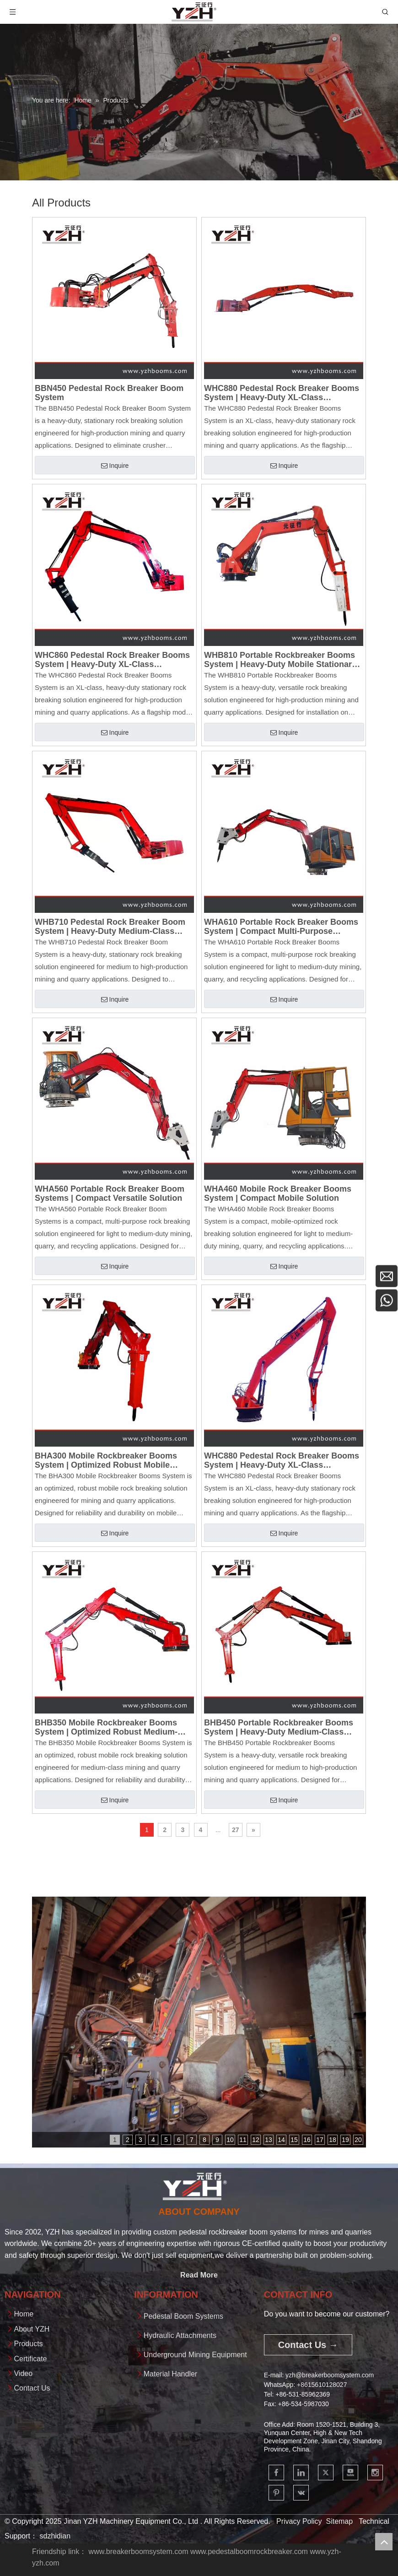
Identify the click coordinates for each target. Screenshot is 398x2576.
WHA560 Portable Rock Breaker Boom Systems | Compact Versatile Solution (109, 1193)
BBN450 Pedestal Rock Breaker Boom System (109, 393)
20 (358, 2139)
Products (28, 2344)
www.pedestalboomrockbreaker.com (249, 2551)
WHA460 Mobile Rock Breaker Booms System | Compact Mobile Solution (277, 1193)
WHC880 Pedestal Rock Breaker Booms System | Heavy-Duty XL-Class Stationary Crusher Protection (281, 393)
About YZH (31, 2329)
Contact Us (32, 2388)
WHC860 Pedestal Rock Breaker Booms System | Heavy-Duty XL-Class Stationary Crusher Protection (112, 660)
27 (235, 1829)
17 (319, 2139)
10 (230, 2139)
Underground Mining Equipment (195, 2355)
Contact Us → (308, 2345)
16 (307, 2139)
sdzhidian (54, 2536)
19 (345, 2139)
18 (332, 2139)
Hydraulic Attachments (180, 2335)
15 (294, 2139)
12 (255, 2139)
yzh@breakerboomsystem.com (329, 2375)
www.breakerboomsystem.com (138, 2551)
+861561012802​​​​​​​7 (322, 2384)
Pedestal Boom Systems (183, 2316)
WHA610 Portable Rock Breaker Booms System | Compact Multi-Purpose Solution (281, 926)
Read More (199, 2275)
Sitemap (339, 2521)
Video (23, 2373)
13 (268, 2139)
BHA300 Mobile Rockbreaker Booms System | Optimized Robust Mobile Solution (106, 1460)
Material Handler (170, 2374)
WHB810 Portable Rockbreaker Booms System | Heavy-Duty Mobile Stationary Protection (280, 660)
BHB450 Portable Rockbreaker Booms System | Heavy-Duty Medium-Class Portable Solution (278, 1727)
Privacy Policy (299, 2521)
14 (281, 2139)
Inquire (115, 466)
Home (23, 2314)
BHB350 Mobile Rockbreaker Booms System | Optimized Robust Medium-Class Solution (106, 1727)
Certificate (30, 2359)
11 (243, 2139)
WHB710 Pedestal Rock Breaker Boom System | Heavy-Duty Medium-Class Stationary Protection (110, 926)
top (384, 2541)
